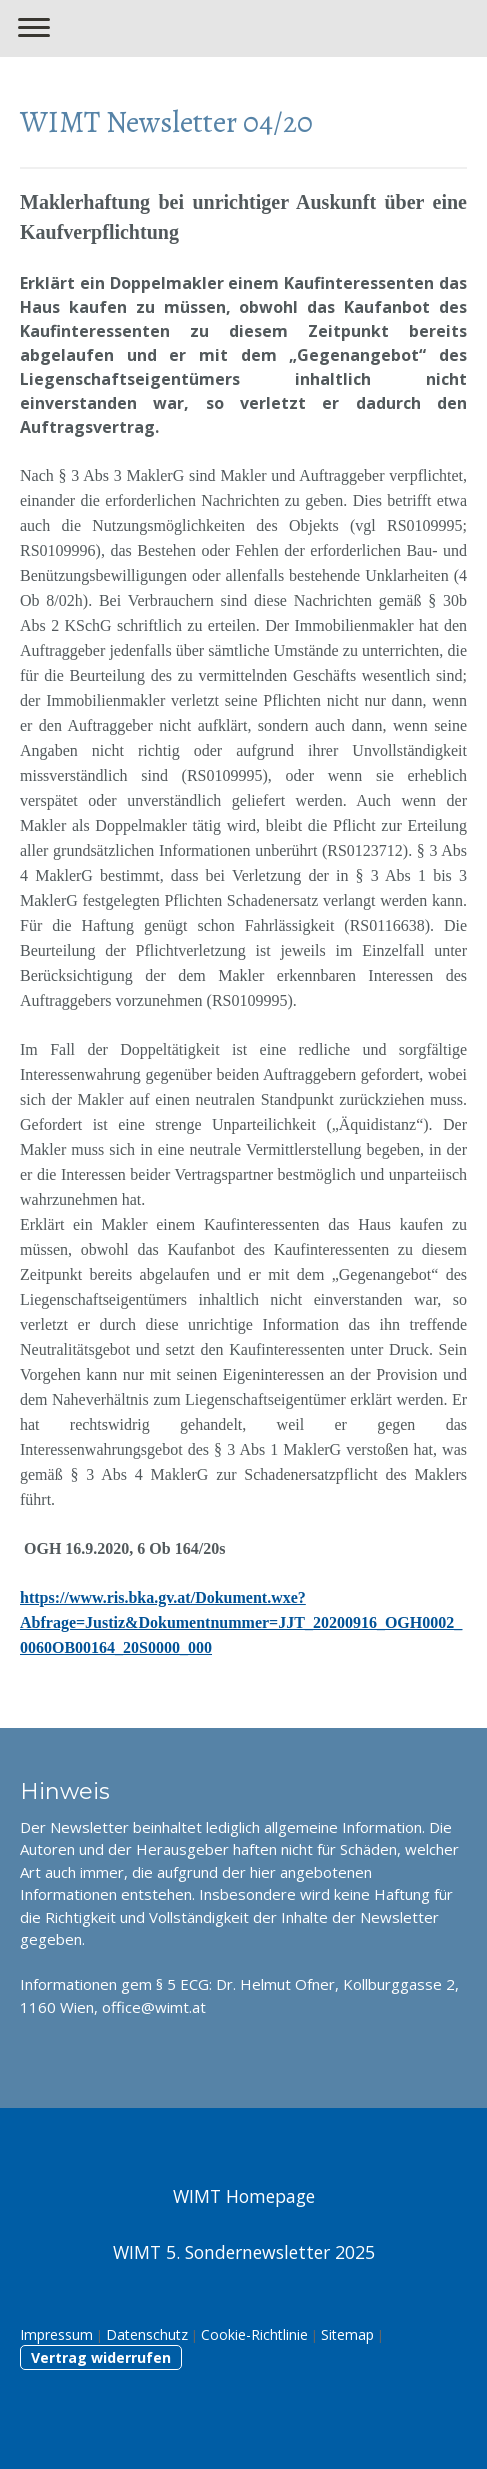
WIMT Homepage (244, 2196)
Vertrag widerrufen (101, 2357)
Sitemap (347, 2334)
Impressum (56, 2334)
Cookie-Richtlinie (254, 2334)
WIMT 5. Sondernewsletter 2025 (244, 2252)
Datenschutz (147, 2334)
